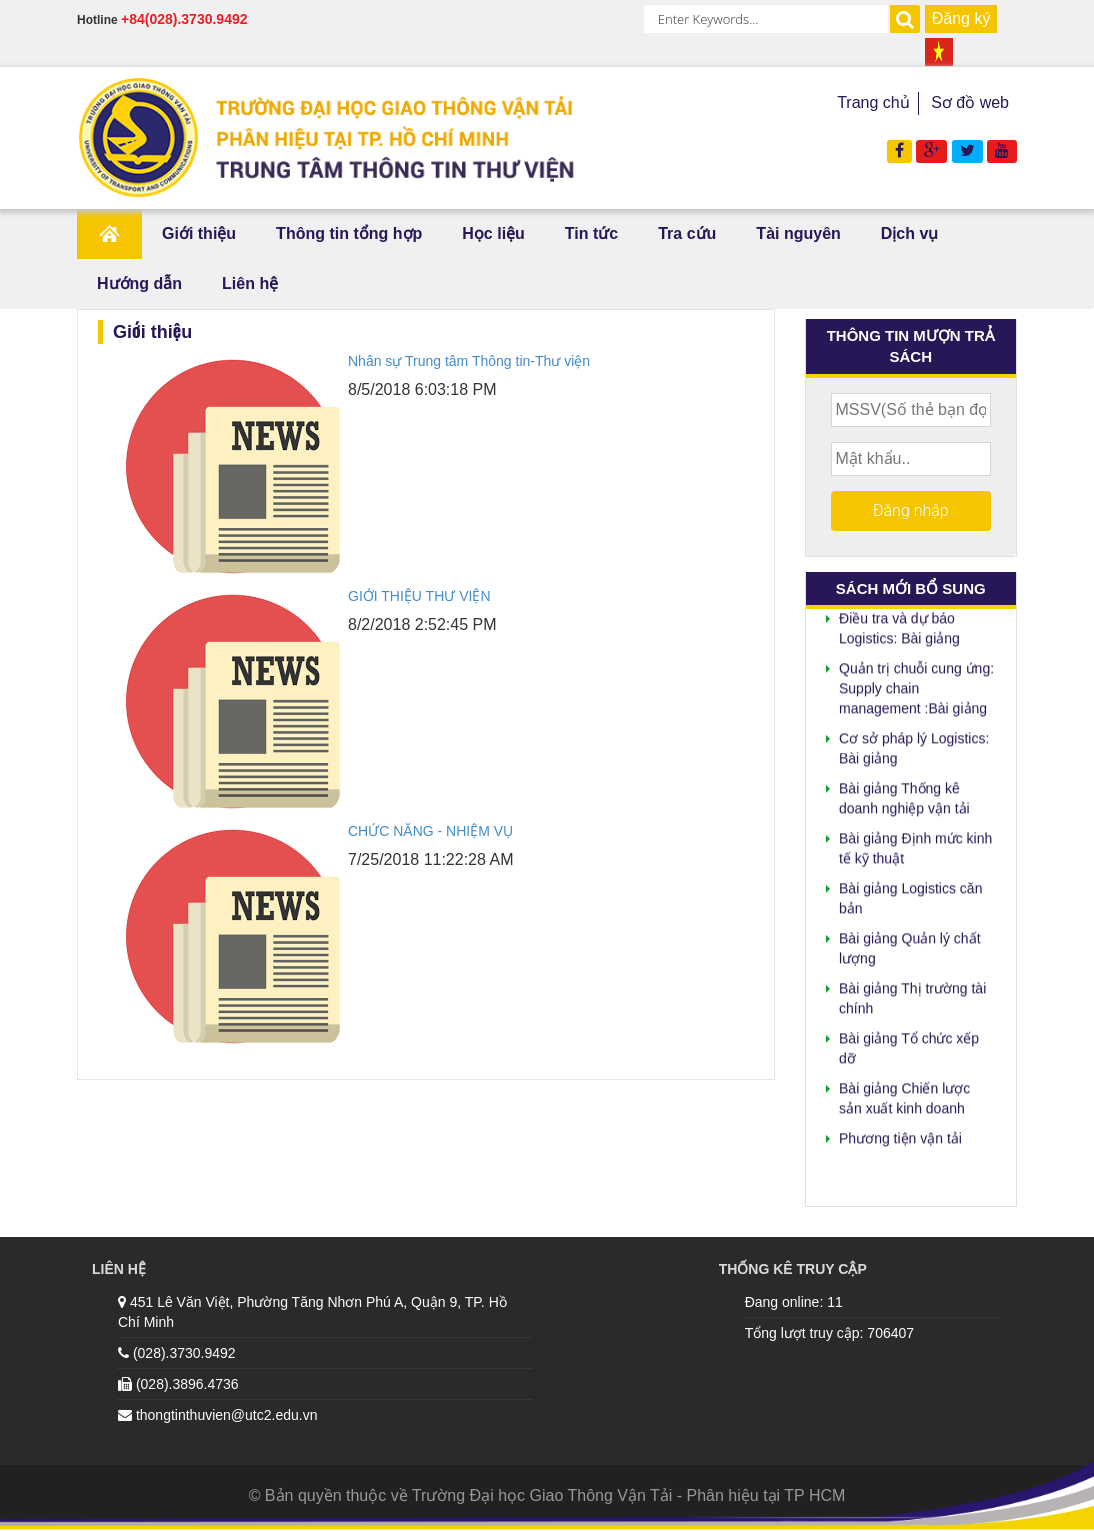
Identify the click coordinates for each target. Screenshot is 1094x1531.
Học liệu (493, 233)
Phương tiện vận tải (900, 1135)
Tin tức (591, 233)
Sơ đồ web (970, 102)
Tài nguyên (798, 233)
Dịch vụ (910, 233)
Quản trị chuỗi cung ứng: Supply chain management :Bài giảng (916, 685)
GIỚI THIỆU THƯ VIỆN (419, 596)
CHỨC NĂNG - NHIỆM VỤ (430, 831)
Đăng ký (961, 18)
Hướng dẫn (139, 283)
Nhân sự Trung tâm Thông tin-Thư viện (469, 361)
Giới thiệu (199, 233)
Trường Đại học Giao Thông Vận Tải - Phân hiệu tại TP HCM (629, 1495)
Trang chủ (873, 102)
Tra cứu (687, 233)
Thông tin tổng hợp (349, 233)
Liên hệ (250, 283)
